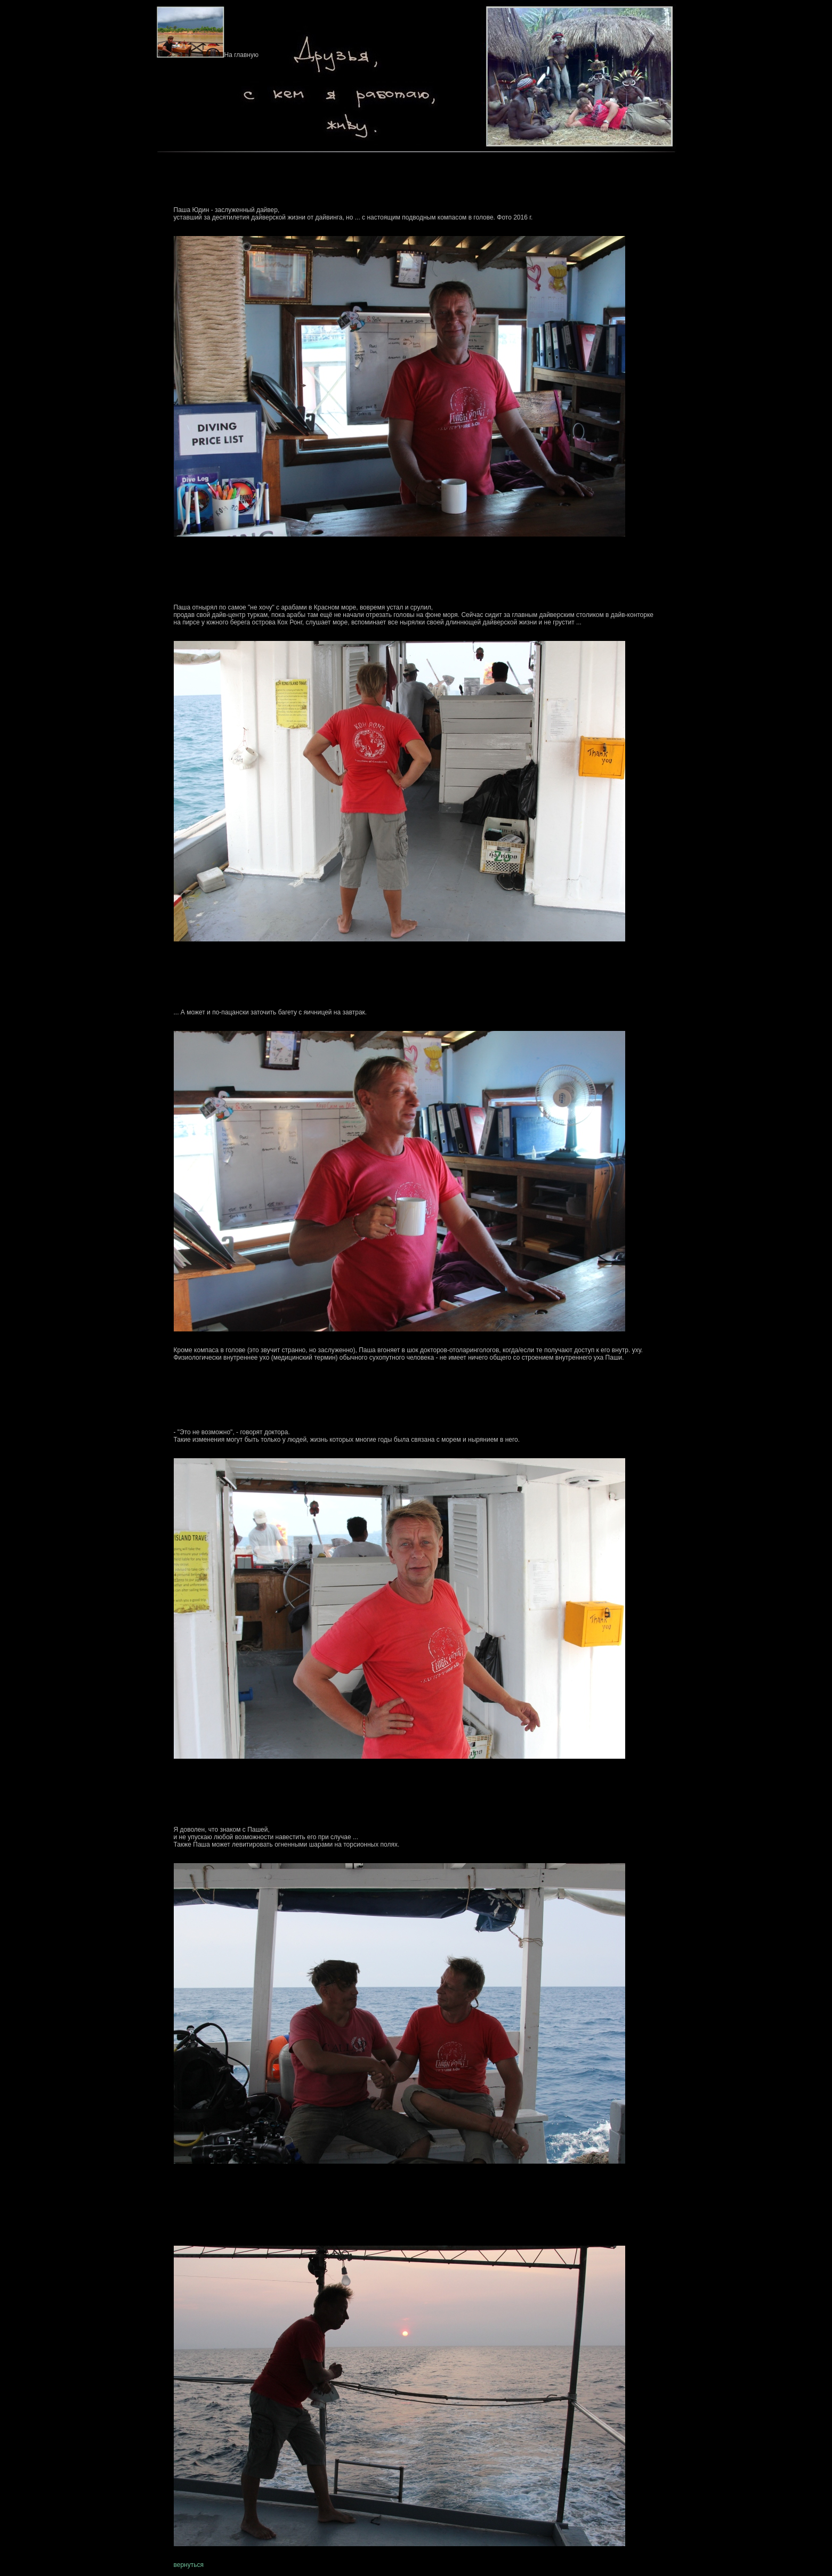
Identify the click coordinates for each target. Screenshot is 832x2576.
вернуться (189, 2565)
